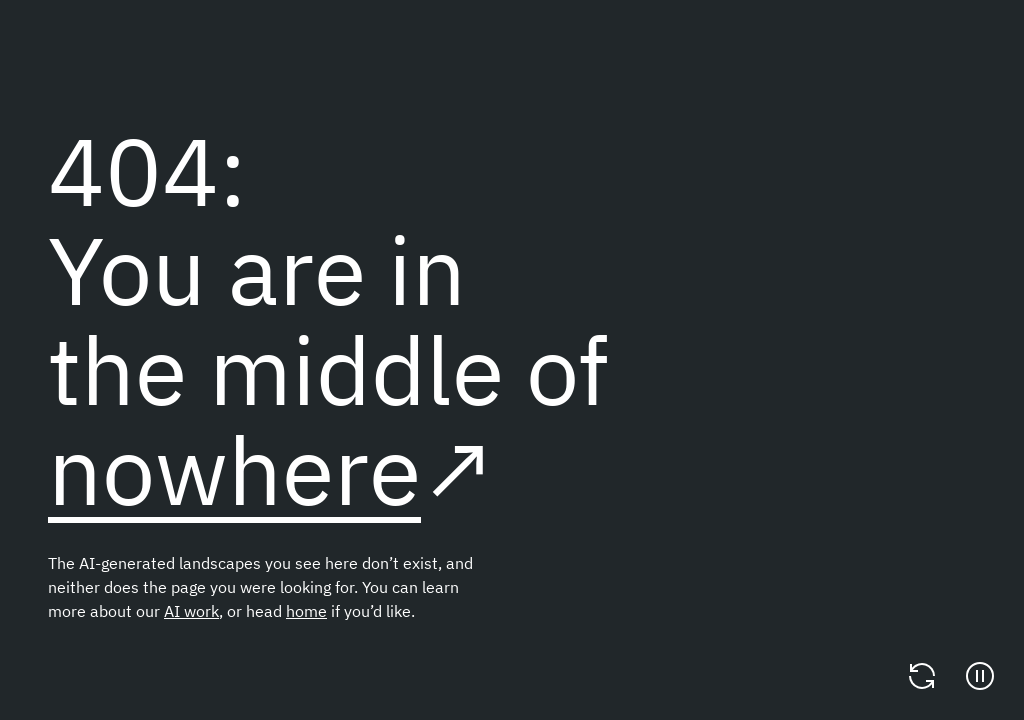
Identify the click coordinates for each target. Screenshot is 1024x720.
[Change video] (922, 676)
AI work (191, 611)
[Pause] (980, 676)
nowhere (234, 469)
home (306, 611)
